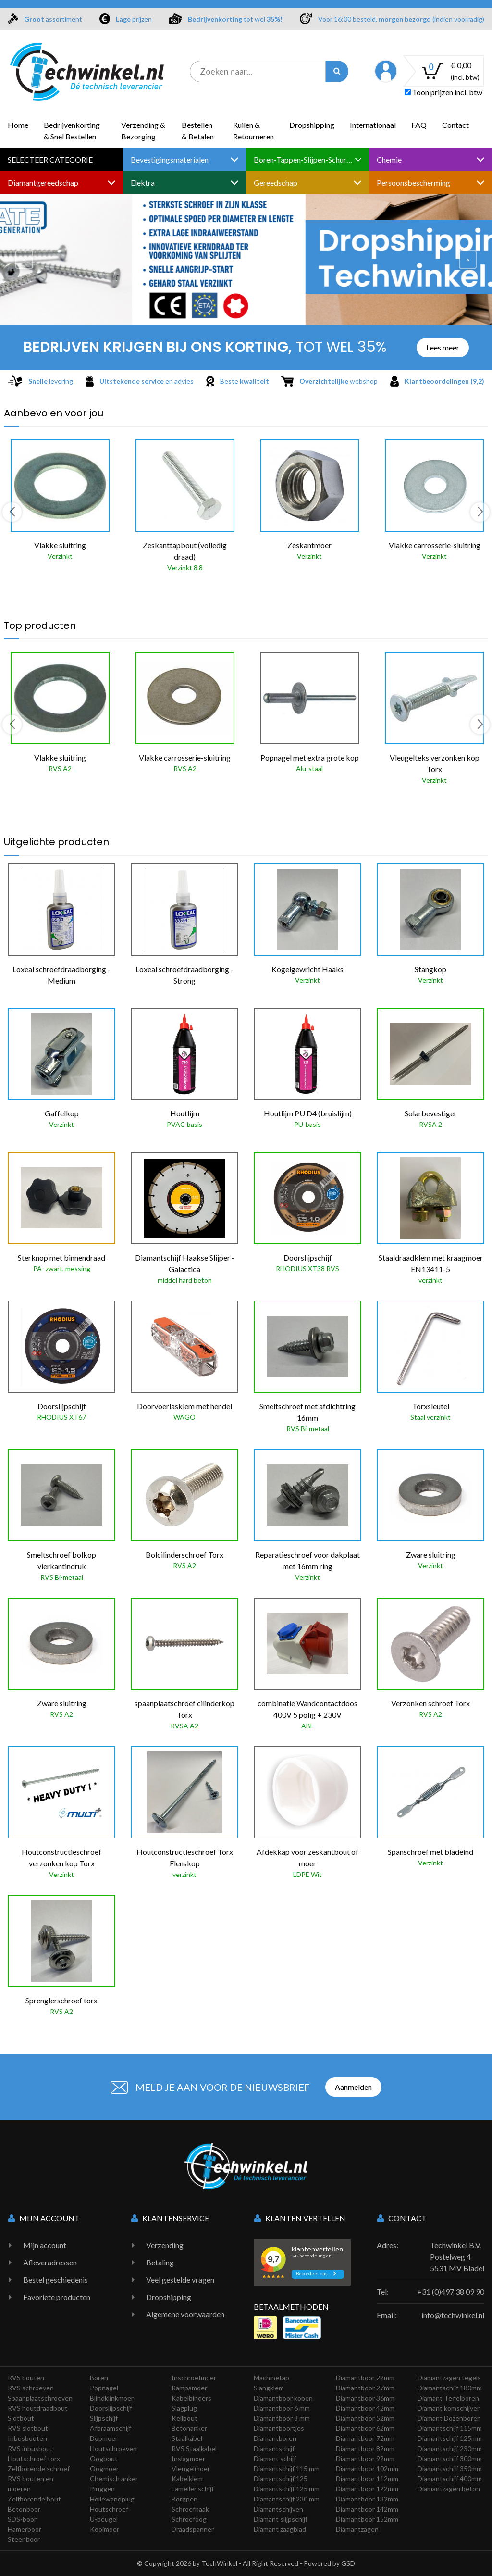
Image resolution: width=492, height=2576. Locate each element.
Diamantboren (275, 2438)
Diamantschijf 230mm (450, 2448)
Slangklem (269, 2388)
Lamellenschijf (193, 2489)
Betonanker (189, 2428)
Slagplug (184, 2408)
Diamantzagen (357, 2529)
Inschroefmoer (194, 2378)
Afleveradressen (50, 2262)
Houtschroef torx (34, 2458)
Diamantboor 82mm (365, 2448)
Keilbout (184, 2418)
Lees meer (442, 347)
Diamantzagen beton (449, 2489)
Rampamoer (189, 2388)
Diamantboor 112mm (367, 2479)
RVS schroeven (31, 2388)
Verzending (165, 2245)
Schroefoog (189, 2519)
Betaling (160, 2262)
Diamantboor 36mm (365, 2398)
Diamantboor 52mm (365, 2418)
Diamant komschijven (449, 2408)
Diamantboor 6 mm (282, 2408)
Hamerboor (24, 2529)
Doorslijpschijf (111, 2408)
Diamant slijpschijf (281, 2519)
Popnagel (104, 2388)
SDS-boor (22, 2519)
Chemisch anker (114, 2479)
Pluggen (102, 2489)
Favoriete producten (56, 2296)
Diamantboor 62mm (365, 2428)
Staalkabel (187, 2438)
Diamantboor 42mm (365, 2408)
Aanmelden (353, 2086)
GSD (348, 2563)
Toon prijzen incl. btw (443, 92)
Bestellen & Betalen (198, 130)
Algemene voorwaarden (185, 2314)
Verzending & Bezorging (143, 130)
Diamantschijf (274, 2448)
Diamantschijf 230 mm (287, 2499)
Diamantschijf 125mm (450, 2438)
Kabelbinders (191, 2398)
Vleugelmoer (191, 2468)
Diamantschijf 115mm (450, 2428)
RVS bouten (26, 2378)
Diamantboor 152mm (367, 2519)
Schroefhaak (190, 2509)
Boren (99, 2378)
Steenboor (24, 2539)
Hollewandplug (112, 2499)
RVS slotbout (28, 2428)
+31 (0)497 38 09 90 (450, 2291)
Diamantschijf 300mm (450, 2458)
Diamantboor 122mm (367, 2489)
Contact (455, 124)
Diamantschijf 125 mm (287, 2489)
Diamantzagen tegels (449, 2378)
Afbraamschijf (110, 2428)
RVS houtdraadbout (38, 2408)
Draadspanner (193, 2529)
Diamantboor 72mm (365, 2438)
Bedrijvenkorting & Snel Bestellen (72, 130)
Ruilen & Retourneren (253, 130)
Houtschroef (109, 2509)
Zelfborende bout (34, 2499)
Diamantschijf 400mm (450, 2479)
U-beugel (104, 2519)
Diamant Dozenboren (449, 2418)
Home (18, 124)
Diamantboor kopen (283, 2398)
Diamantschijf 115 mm (287, 2468)
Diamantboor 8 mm (282, 2418)
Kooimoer (104, 2529)
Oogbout (104, 2458)
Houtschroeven (113, 2448)
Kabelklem (187, 2479)
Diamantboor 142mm (367, 2509)
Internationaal (373, 124)
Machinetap (271, 2378)
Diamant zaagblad (280, 2529)
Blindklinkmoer (112, 2398)
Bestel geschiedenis (55, 2279)
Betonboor (24, 2509)
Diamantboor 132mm (367, 2499)
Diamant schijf (275, 2458)
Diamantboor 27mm (365, 2388)
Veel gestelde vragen (180, 2279)
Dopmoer (104, 2438)
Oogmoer (104, 2468)
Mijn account (44, 2245)
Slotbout (21, 2418)
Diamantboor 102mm (367, 2468)
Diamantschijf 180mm (450, 2388)
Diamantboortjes (279, 2428)
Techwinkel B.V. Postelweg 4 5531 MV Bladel (457, 2256)
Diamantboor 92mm (365, 2458)
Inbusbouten (27, 2438)
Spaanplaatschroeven (40, 2398)
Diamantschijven (278, 2509)
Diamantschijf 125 (281, 2479)
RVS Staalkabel (194, 2448)
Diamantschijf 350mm (450, 2468)
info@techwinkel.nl (452, 2315)
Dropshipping (311, 124)
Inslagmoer (188, 2458)
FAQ (419, 124)
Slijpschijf (104, 2418)
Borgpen (184, 2499)
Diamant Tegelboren (448, 2398)
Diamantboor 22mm (365, 2378)
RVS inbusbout (30, 2448)
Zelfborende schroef (39, 2468)
